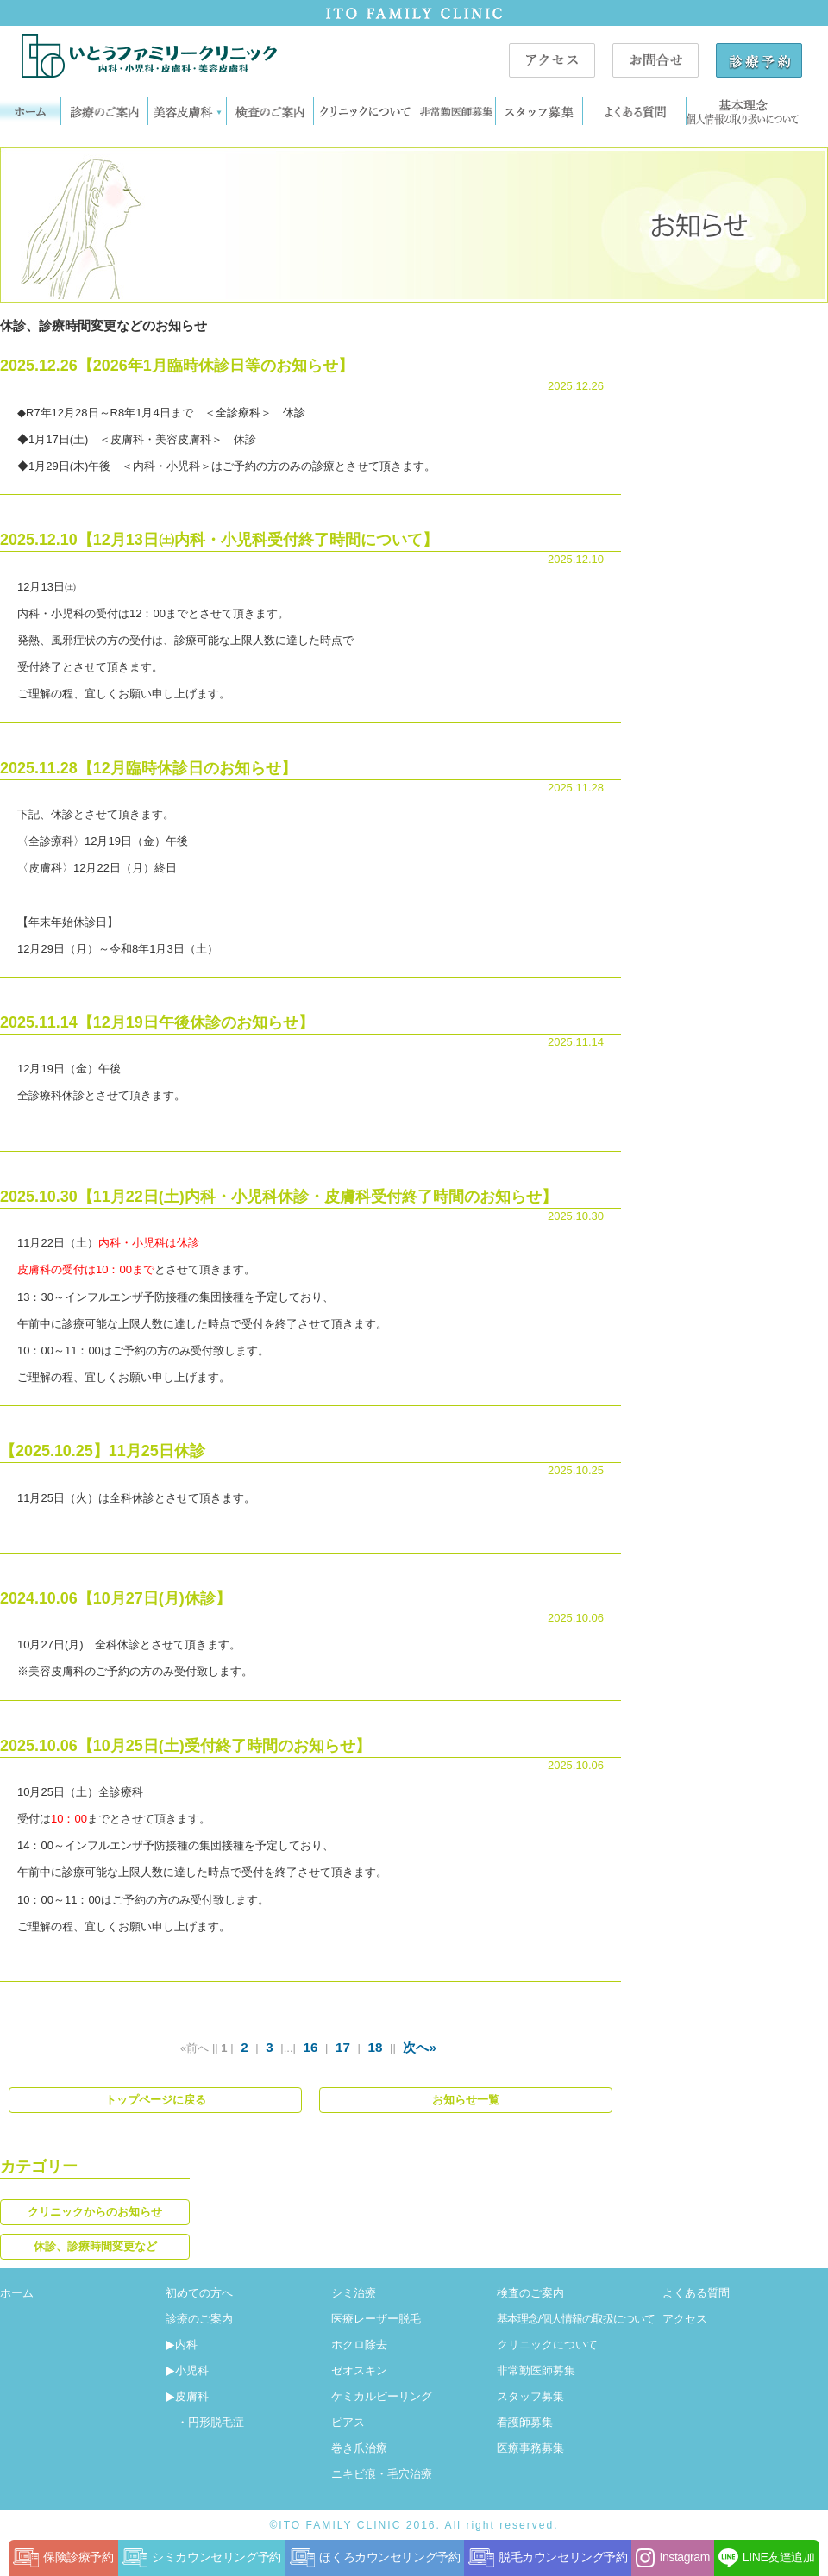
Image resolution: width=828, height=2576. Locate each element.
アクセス (684, 2318)
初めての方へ (199, 2292)
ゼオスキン (359, 2370)
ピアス (348, 2422)
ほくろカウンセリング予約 (375, 2557)
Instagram (672, 2557)
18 (375, 2047)
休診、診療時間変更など (95, 2246)
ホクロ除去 (359, 2344)
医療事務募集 (530, 2448)
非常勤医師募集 (536, 2370)
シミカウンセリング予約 (201, 2557)
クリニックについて (547, 2344)
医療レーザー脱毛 (376, 2318)
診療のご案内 (199, 2318)
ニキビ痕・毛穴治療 (381, 2473)
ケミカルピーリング (381, 2396)
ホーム (17, 2292)
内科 (182, 2344)
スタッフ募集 (530, 2396)
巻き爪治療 (359, 2448)
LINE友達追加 (766, 2557)
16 (311, 2047)
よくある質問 (696, 2292)
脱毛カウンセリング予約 (547, 2557)
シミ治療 (353, 2292)
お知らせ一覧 (465, 2099)
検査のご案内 (530, 2292)
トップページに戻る (155, 2099)
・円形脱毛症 (205, 2422)
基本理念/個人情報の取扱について (576, 2318)
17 (343, 2047)
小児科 (187, 2370)
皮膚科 (187, 2396)
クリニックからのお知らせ (95, 2211)
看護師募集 (525, 2422)
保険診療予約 (63, 2557)
